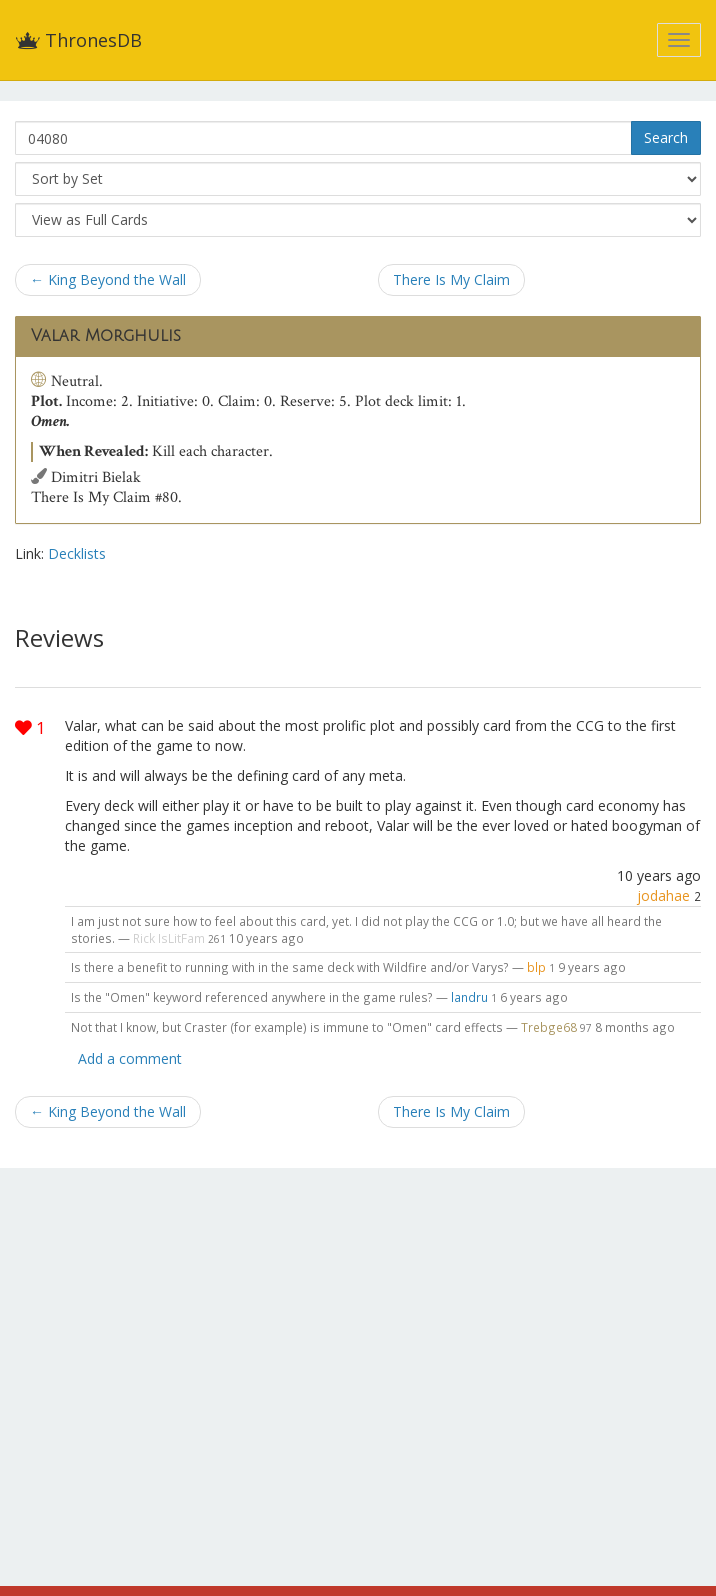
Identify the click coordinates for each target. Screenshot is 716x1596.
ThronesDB (78, 40)
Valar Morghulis (106, 336)
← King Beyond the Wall (108, 279)
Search (666, 137)
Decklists (77, 553)
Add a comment (130, 1058)
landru (469, 997)
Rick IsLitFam (169, 938)
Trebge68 (550, 1027)
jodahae (663, 895)
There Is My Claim (451, 279)
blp (536, 967)
